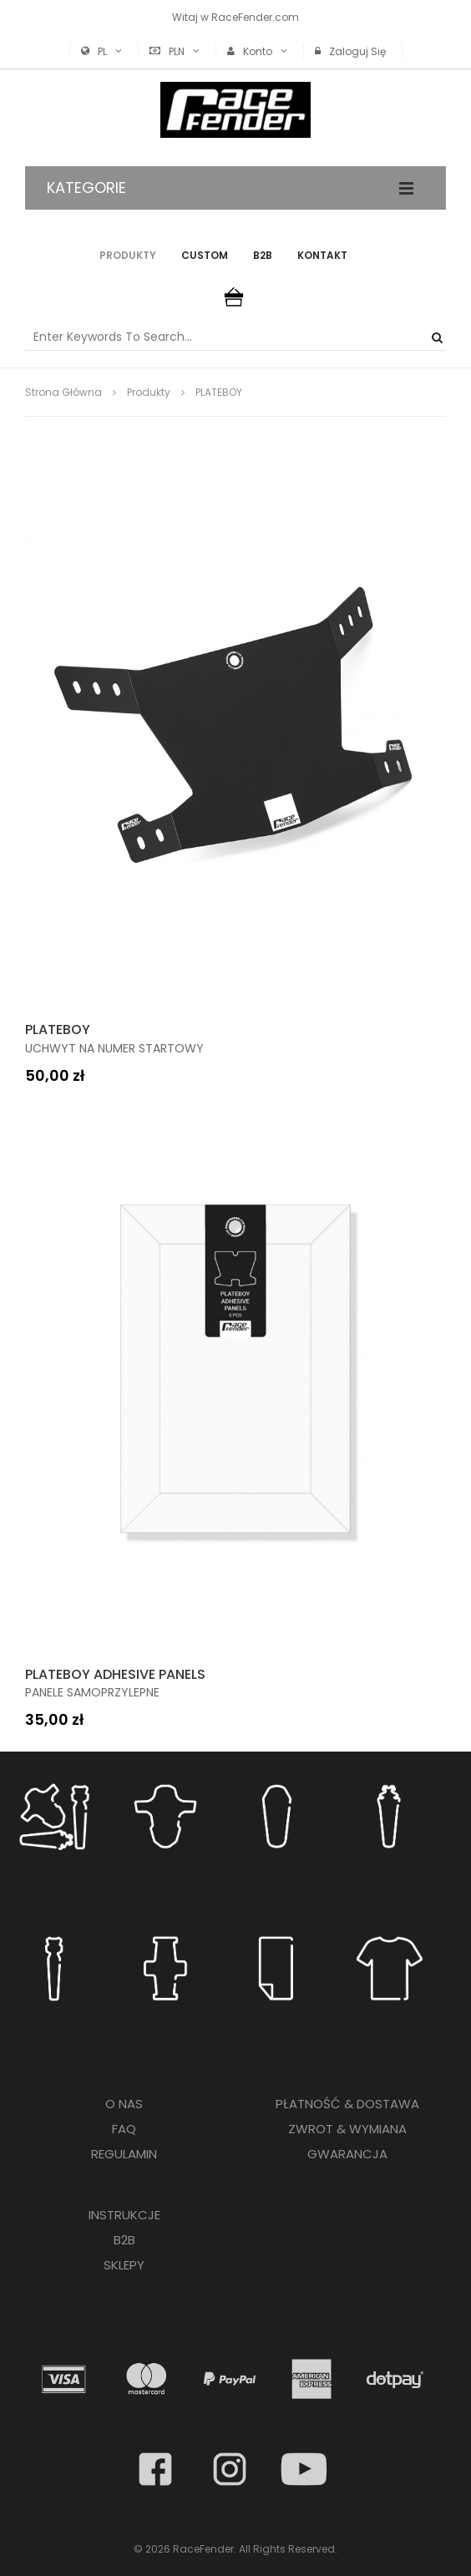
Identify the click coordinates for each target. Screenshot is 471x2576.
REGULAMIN (124, 2154)
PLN (177, 51)
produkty (148, 392)
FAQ (124, 2128)
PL (102, 51)
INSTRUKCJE (124, 2215)
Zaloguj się (357, 51)
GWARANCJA (347, 2154)
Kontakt (322, 255)
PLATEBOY (57, 1029)
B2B (262, 255)
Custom (204, 255)
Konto (257, 51)
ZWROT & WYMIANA (347, 2128)
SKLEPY (124, 2265)
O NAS (124, 2103)
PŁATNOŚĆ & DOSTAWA (347, 2103)
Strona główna (63, 392)
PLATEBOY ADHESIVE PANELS (115, 1674)
